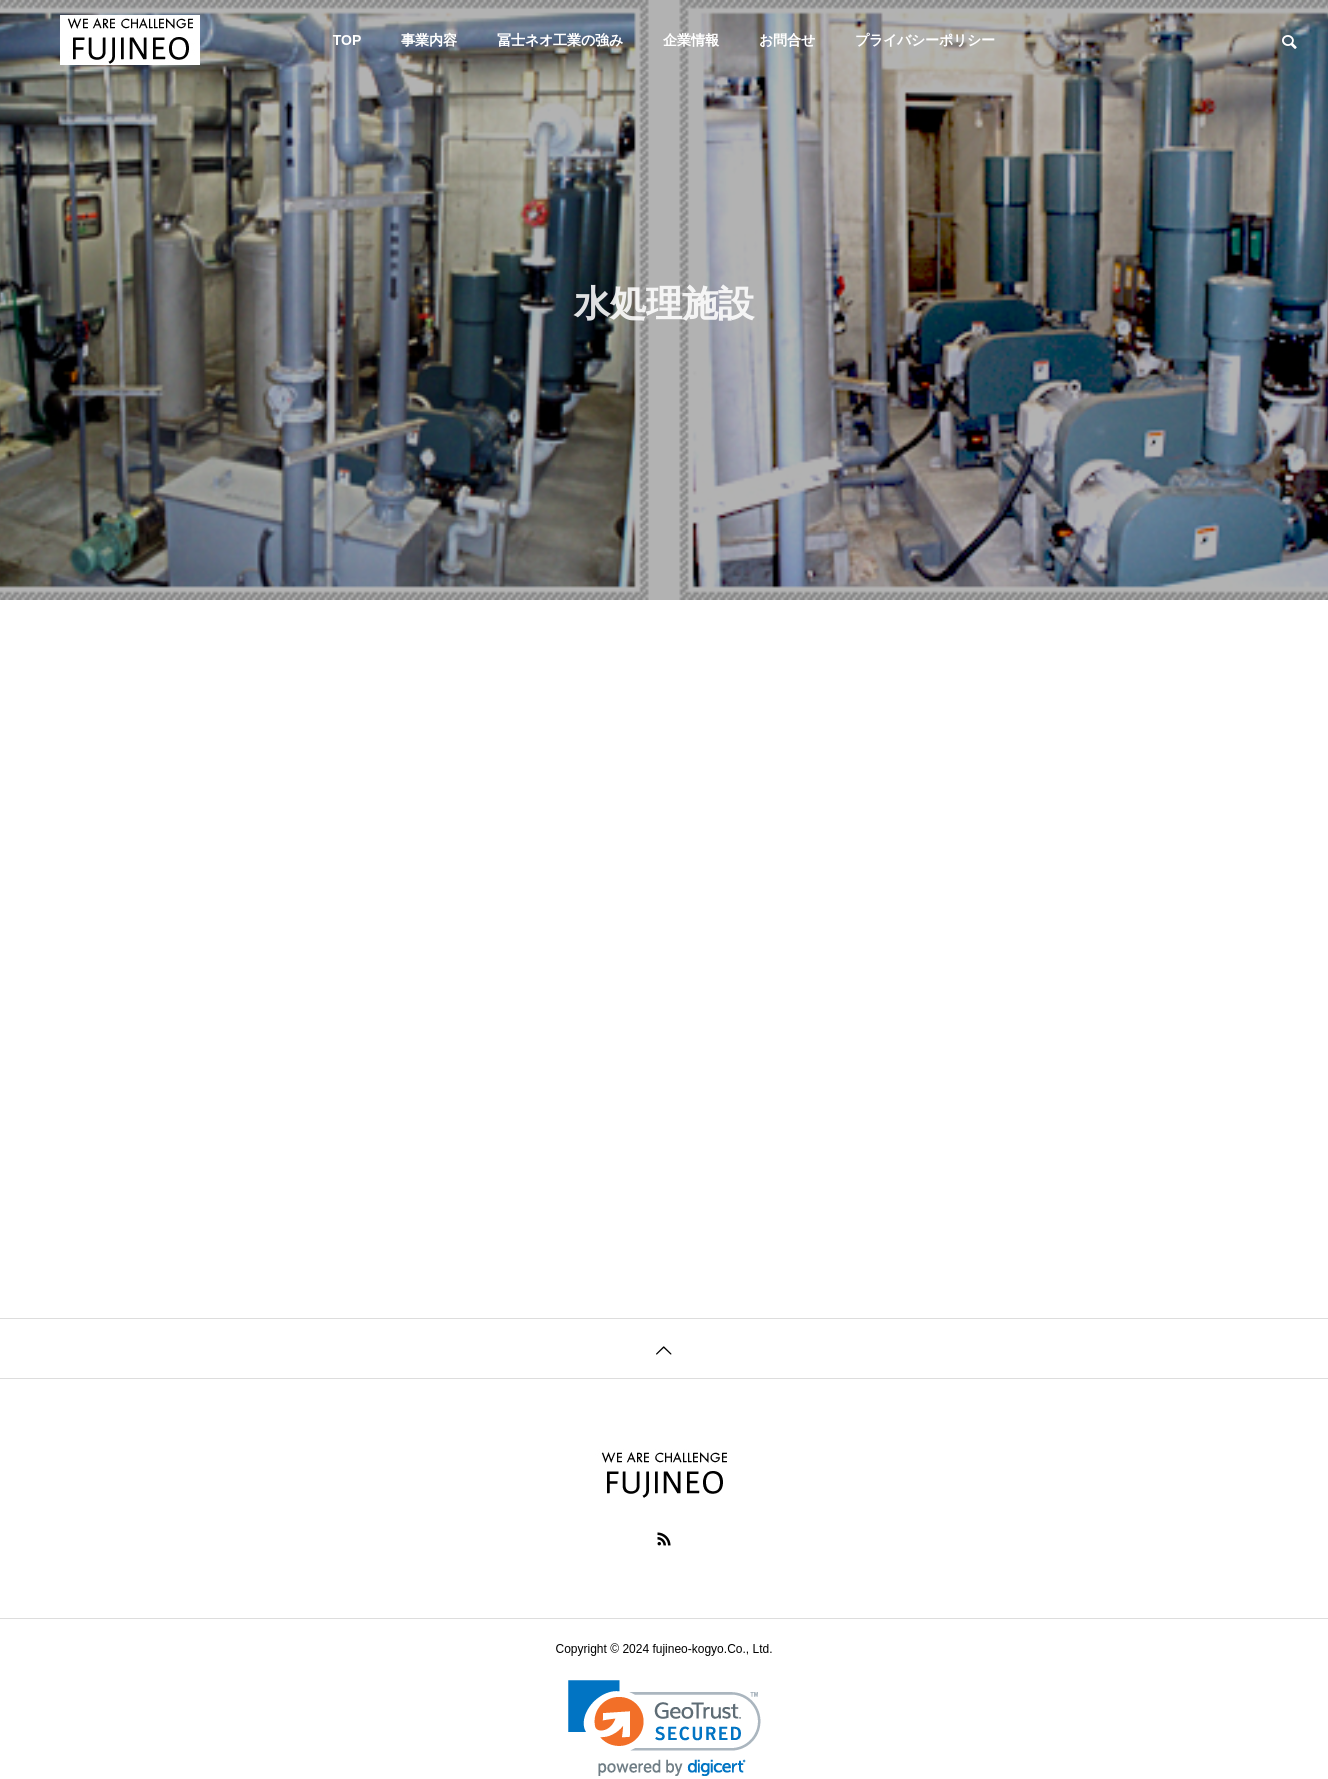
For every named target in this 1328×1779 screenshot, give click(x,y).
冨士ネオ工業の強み (560, 40)
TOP (347, 40)
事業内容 (429, 40)
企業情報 (691, 40)
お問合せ (787, 40)
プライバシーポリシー (925, 40)
